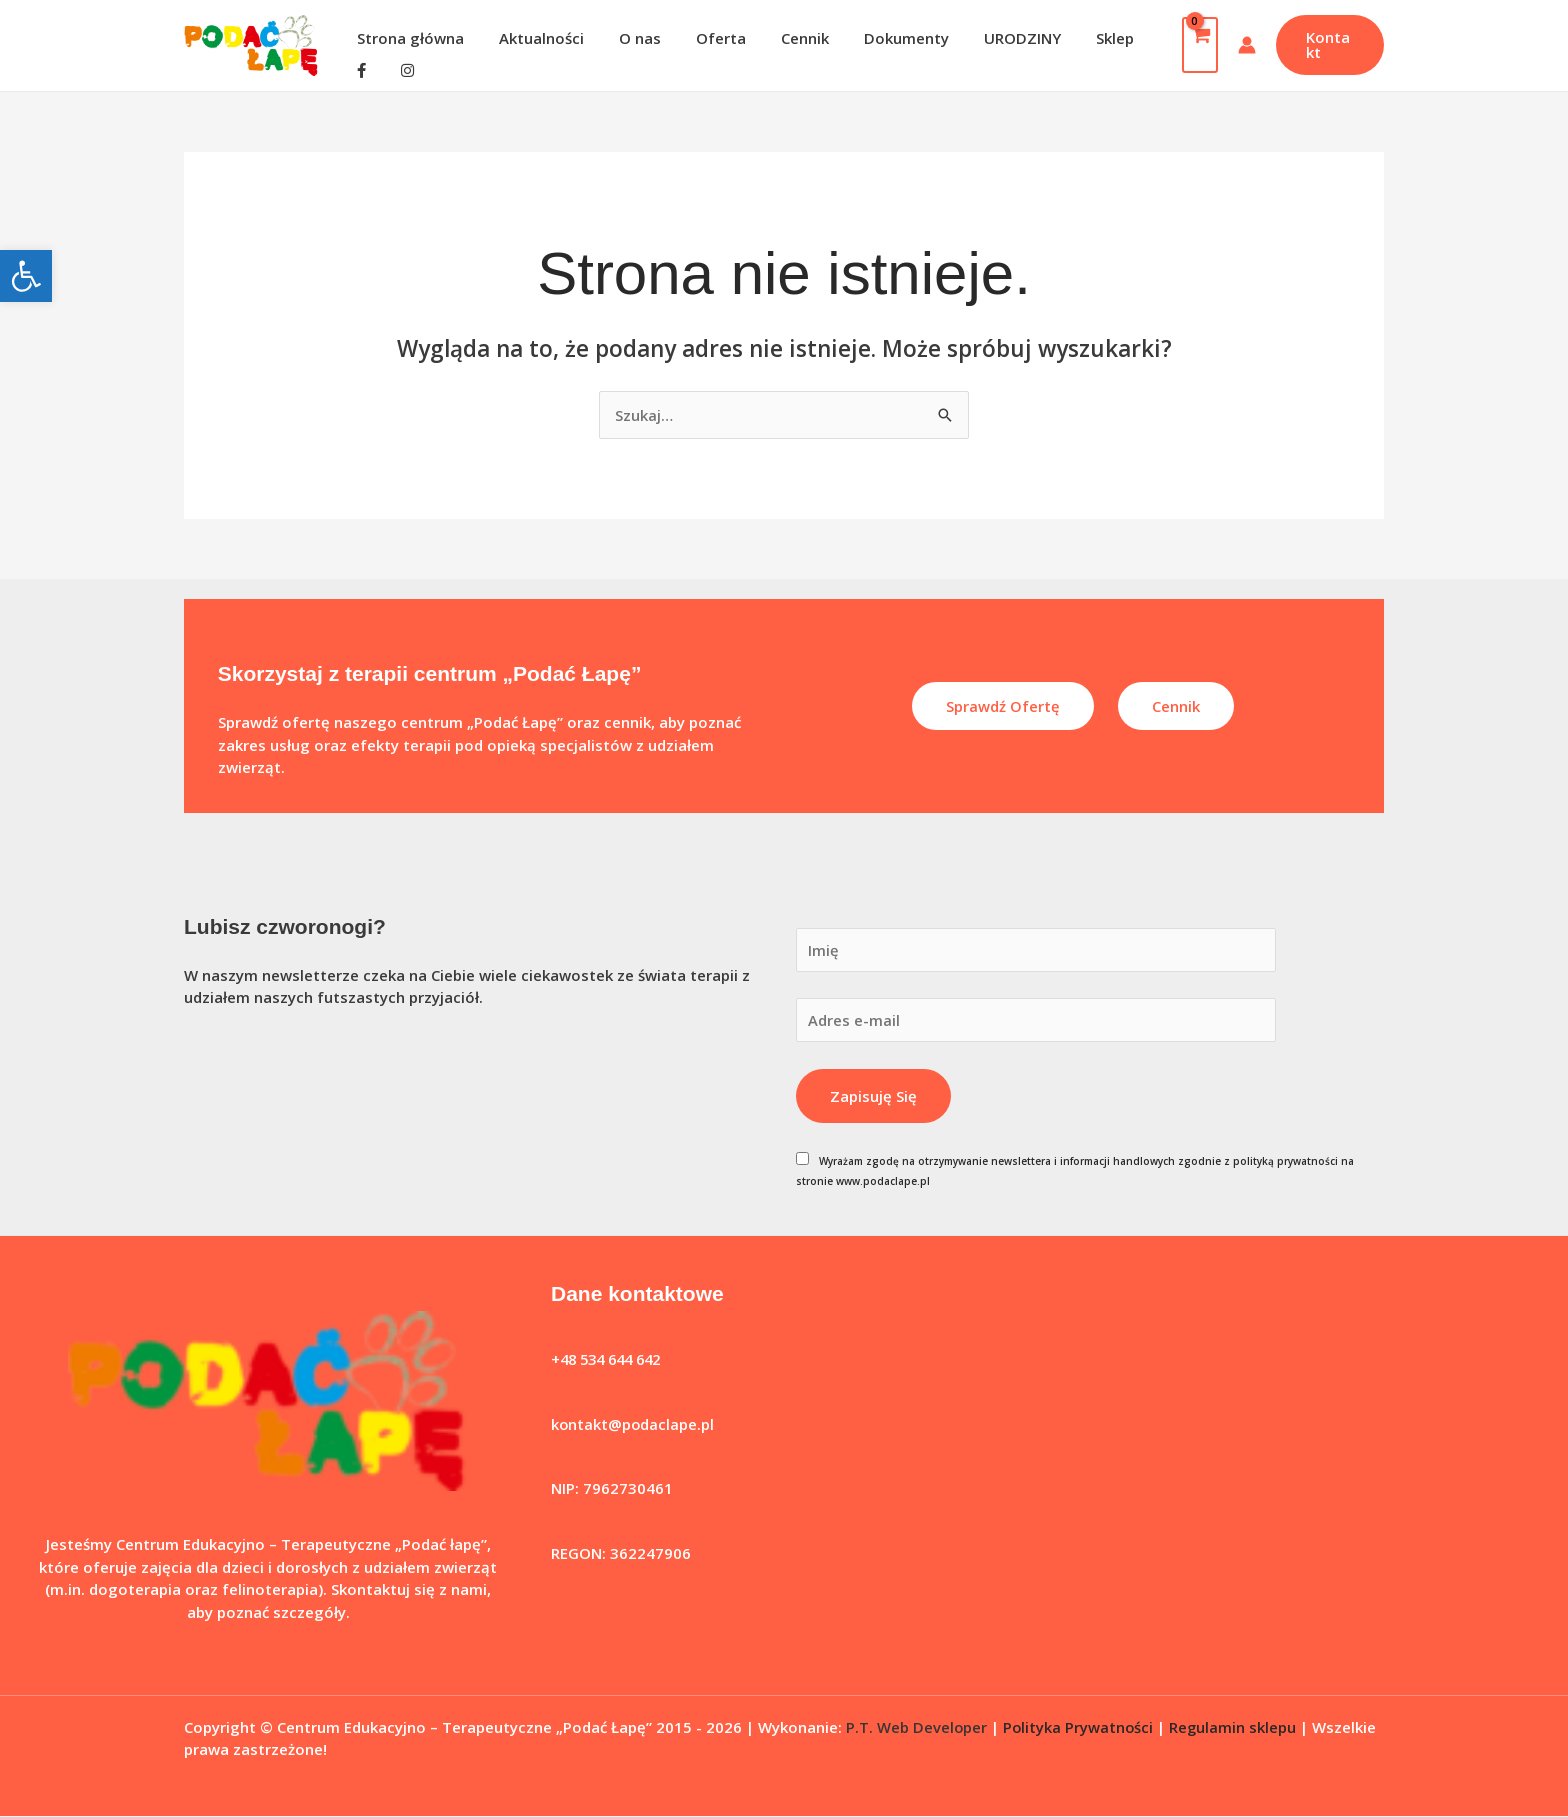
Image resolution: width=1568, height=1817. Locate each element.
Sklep (1077, 38)
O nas (627, 38)
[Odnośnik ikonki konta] (1241, 45)
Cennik (782, 38)
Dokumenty (878, 38)
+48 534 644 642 (611, 1360)
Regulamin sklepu (1236, 1727)
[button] (26, 276)
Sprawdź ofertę (1003, 706)
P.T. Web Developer (917, 1727)
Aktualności (533, 38)
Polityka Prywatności (1080, 1727)
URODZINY (989, 38)
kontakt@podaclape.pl (633, 1425)
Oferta (703, 38)
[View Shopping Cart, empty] (1194, 45)
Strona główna (407, 38)
